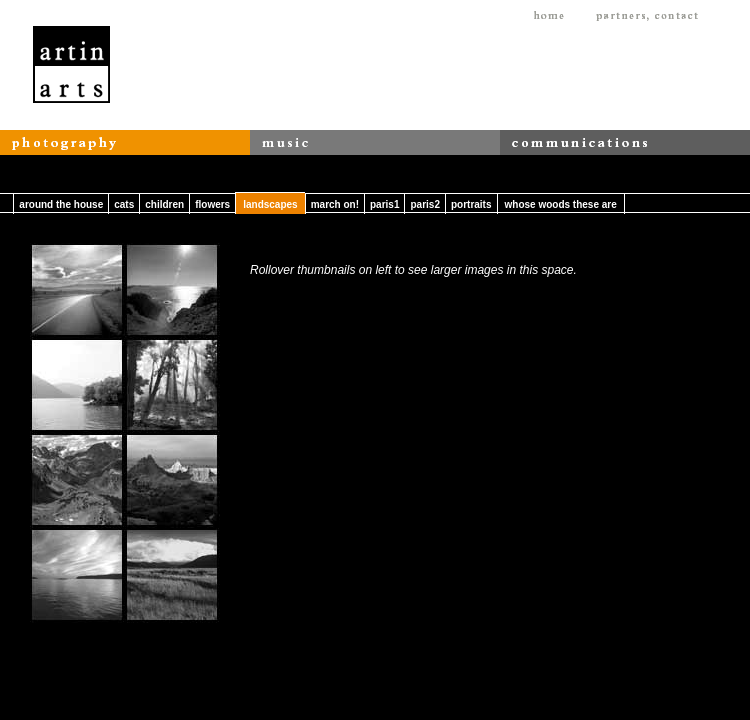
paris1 (384, 204)
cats (124, 204)
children (164, 204)
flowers (212, 204)
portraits (471, 204)
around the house (61, 204)
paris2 (424, 204)
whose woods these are (561, 204)
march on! (335, 204)
